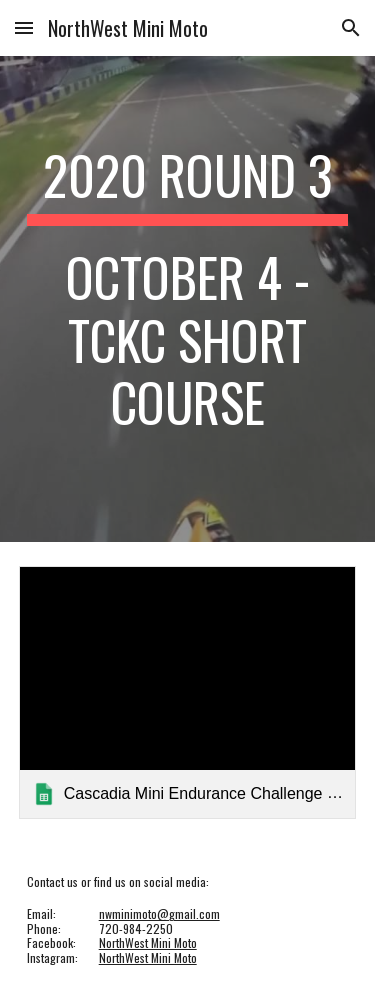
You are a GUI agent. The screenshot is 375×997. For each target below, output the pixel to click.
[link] (188, 692)
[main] (188, 299)
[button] (24, 27)
